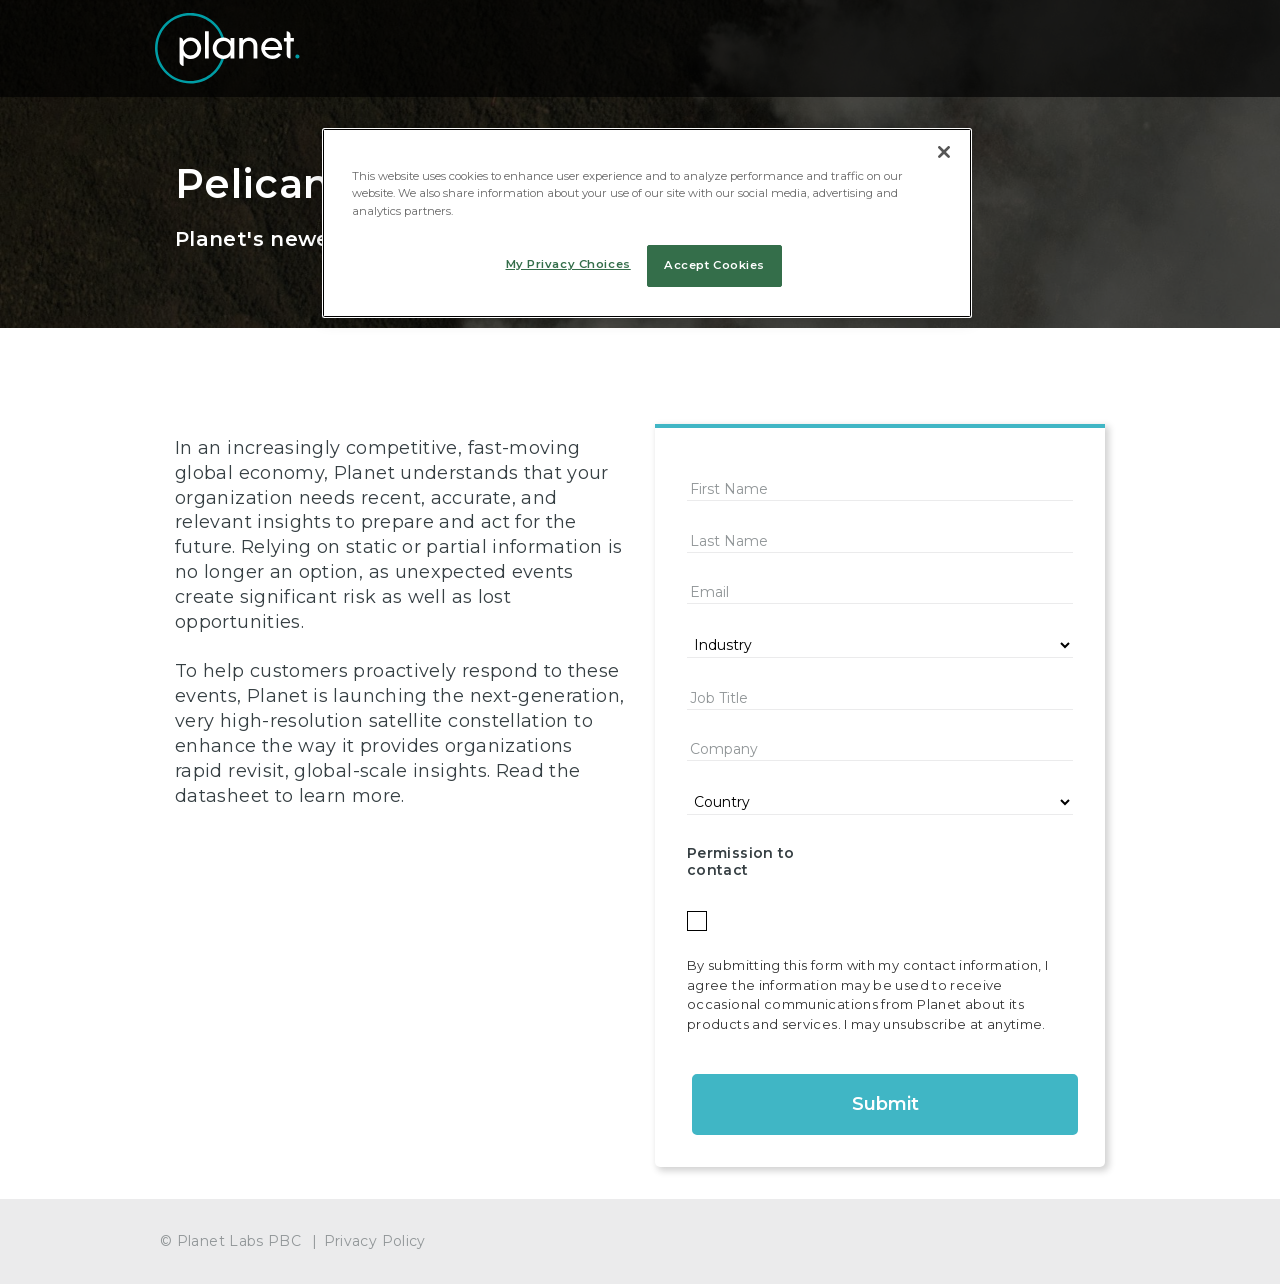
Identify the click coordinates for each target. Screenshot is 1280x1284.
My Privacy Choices (568, 264)
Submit (885, 1104)
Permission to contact (741, 861)
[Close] (944, 152)
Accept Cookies (714, 265)
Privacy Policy (375, 1241)
